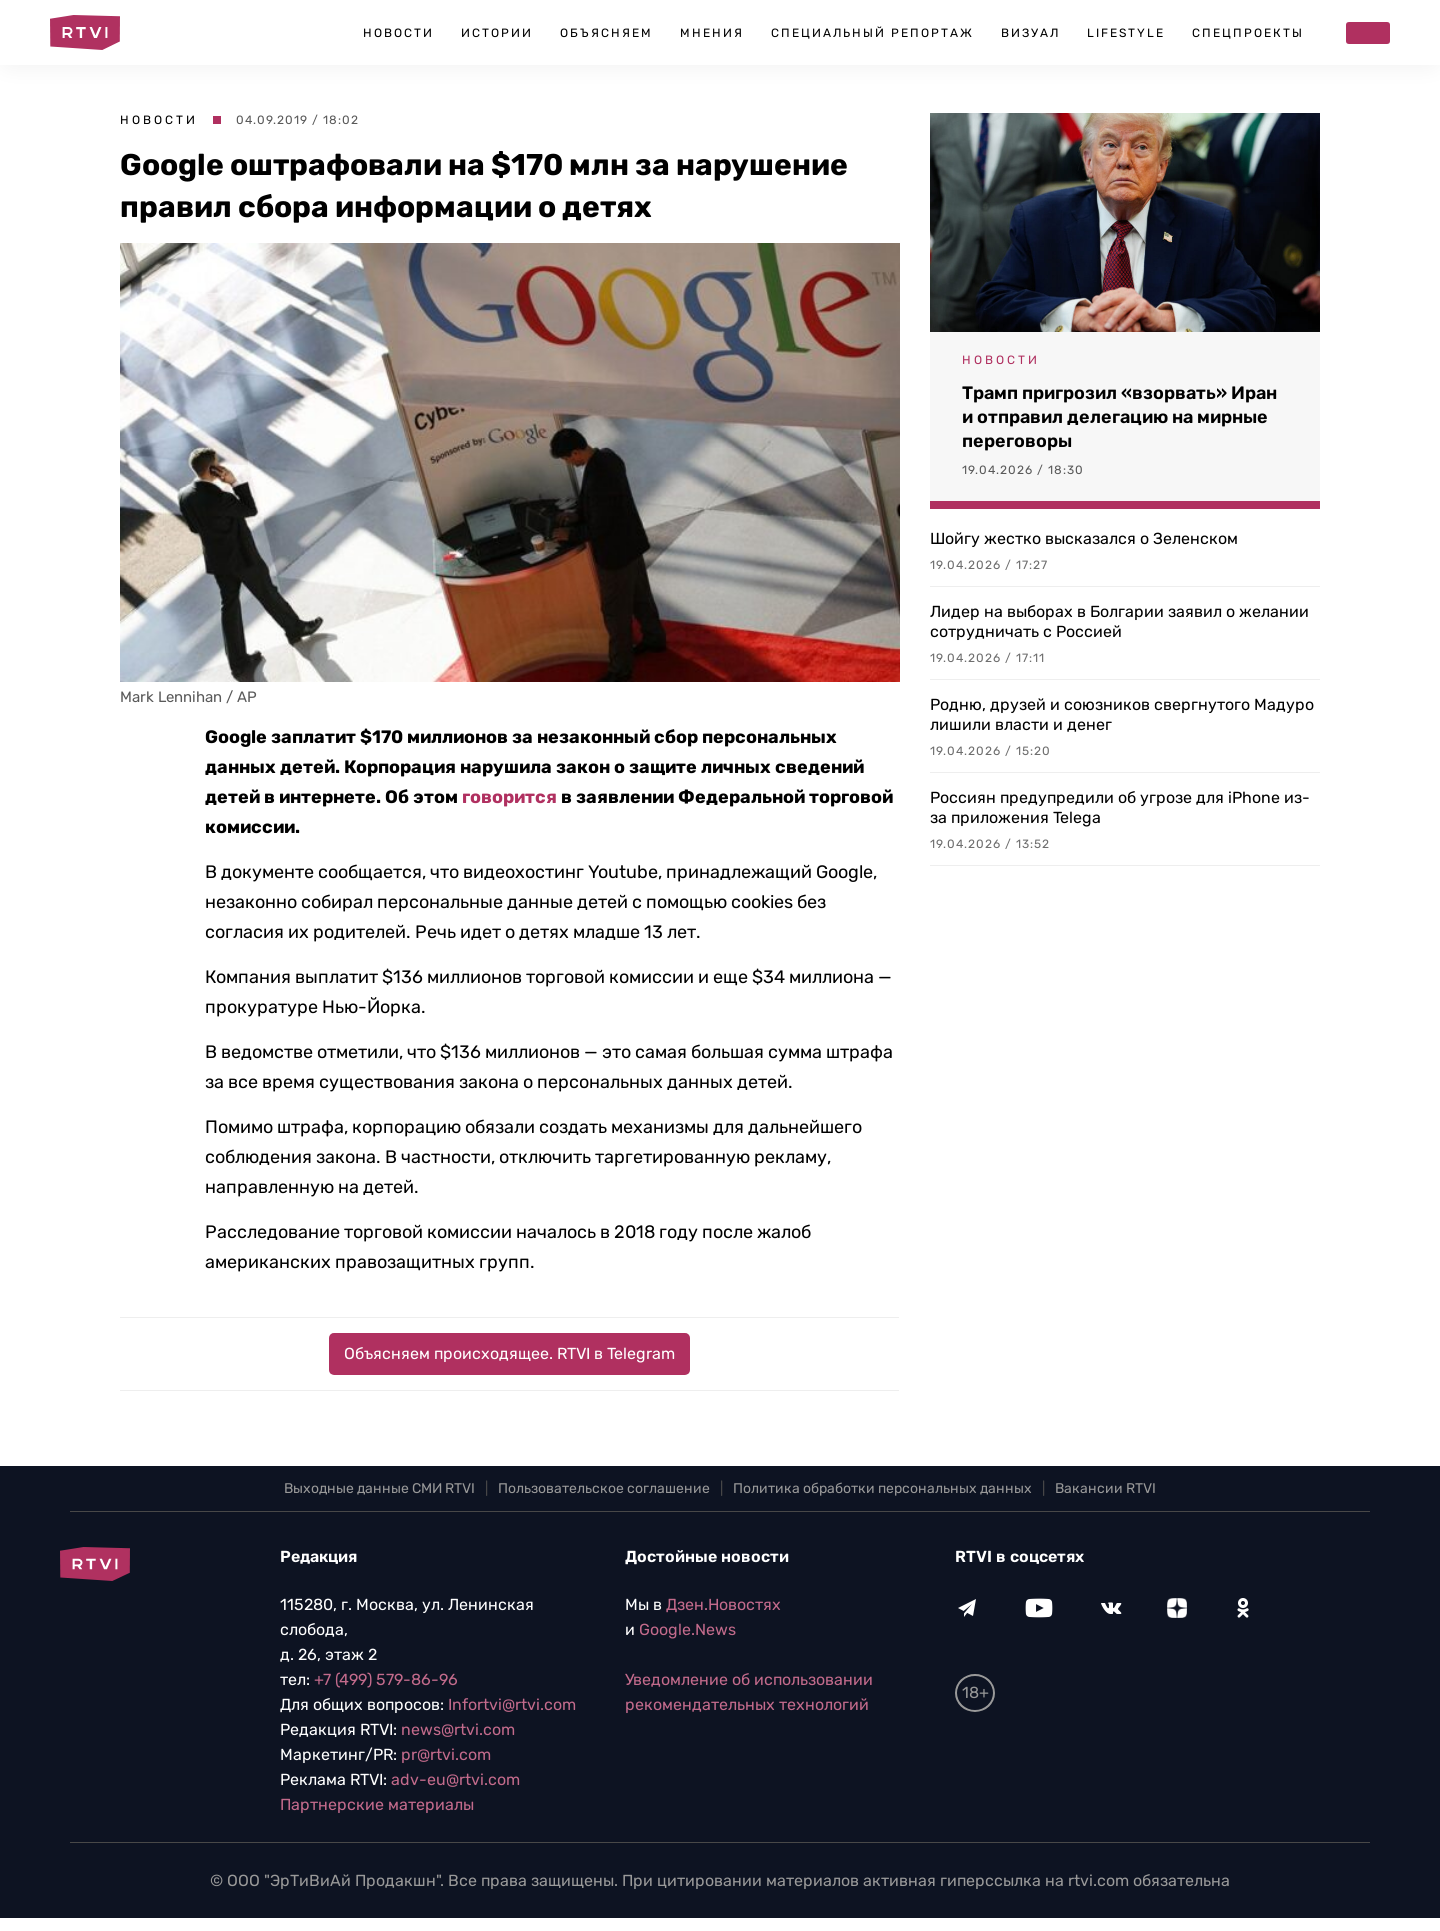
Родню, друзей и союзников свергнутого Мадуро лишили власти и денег (1122, 714)
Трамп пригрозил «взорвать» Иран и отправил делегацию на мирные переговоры (1119, 417)
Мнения (712, 33)
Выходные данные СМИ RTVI (379, 1488)
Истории (497, 33)
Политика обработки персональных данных (882, 1488)
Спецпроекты (1248, 33)
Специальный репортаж (872, 33)
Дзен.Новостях (723, 1604)
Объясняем (606, 33)
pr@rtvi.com (446, 1754)
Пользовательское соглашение (604, 1488)
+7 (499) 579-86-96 (386, 1679)
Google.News (687, 1629)
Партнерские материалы (377, 1804)
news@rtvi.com (458, 1729)
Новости (398, 33)
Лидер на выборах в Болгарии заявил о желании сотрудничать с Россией (1119, 621)
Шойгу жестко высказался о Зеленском (1084, 538)
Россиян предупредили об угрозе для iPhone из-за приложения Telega (1120, 807)
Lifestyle (1126, 33)
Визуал (1030, 33)
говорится (509, 797)
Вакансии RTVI (1105, 1488)
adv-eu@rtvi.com (455, 1779)
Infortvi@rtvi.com (512, 1704)
